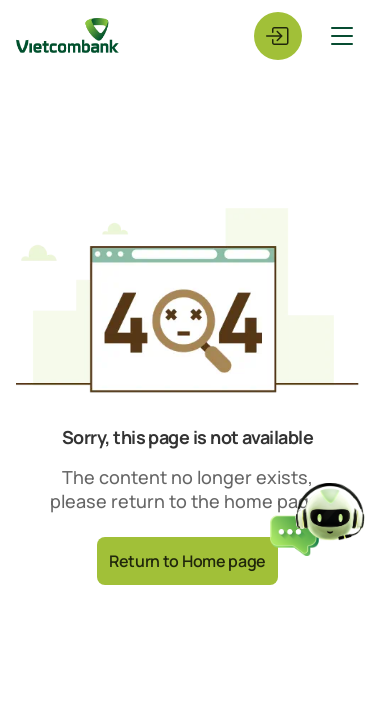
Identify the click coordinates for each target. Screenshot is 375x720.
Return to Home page (187, 561)
